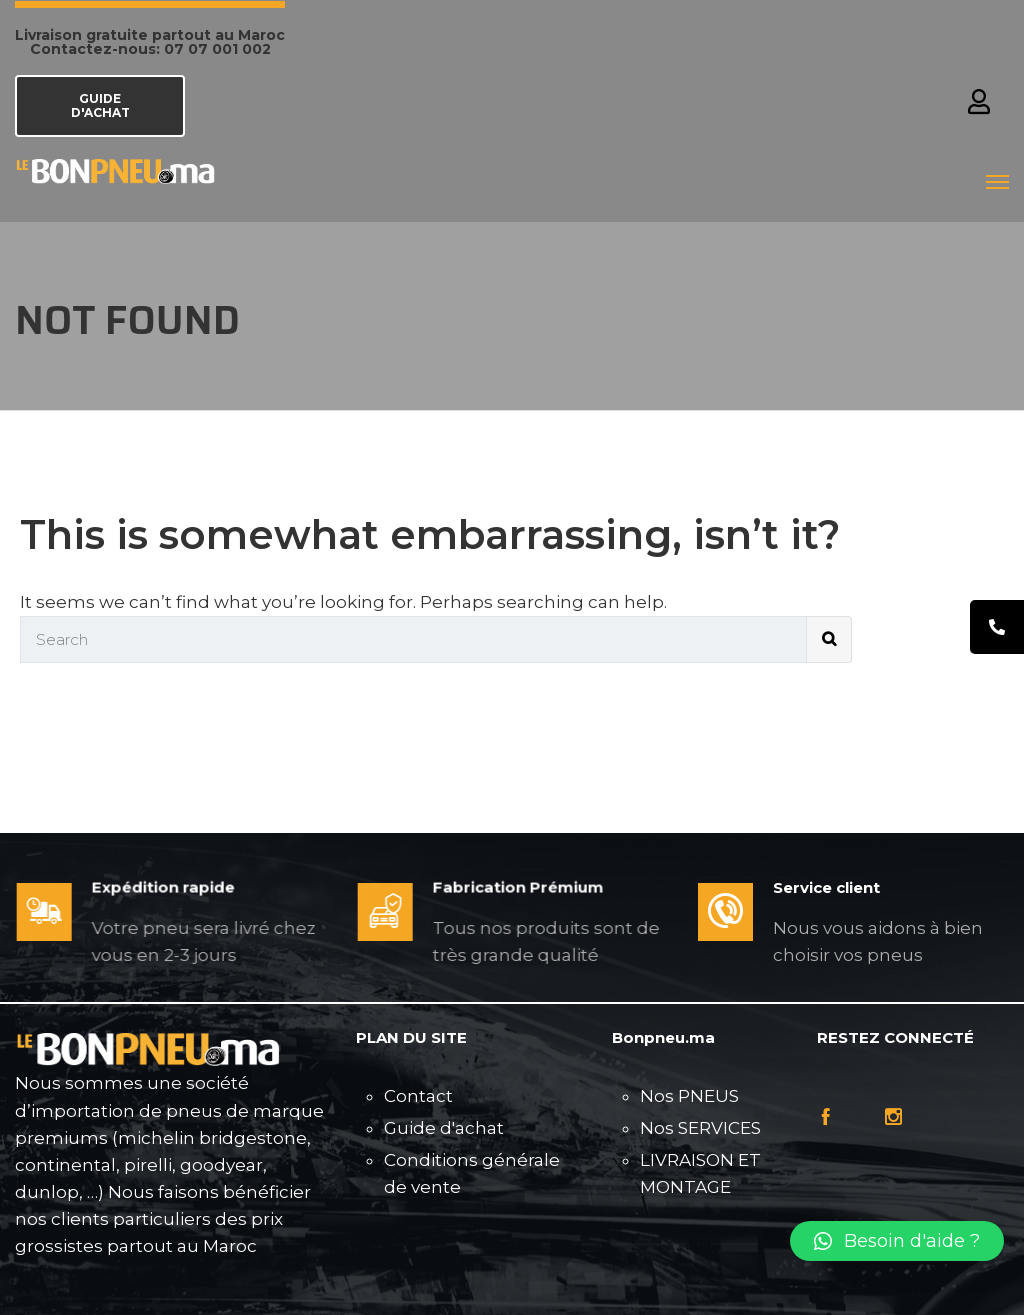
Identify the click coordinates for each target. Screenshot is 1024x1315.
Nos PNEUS (689, 1096)
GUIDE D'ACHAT (100, 105)
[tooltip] (997, 627)
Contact (418, 1096)
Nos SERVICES (700, 1128)
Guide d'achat (444, 1128)
